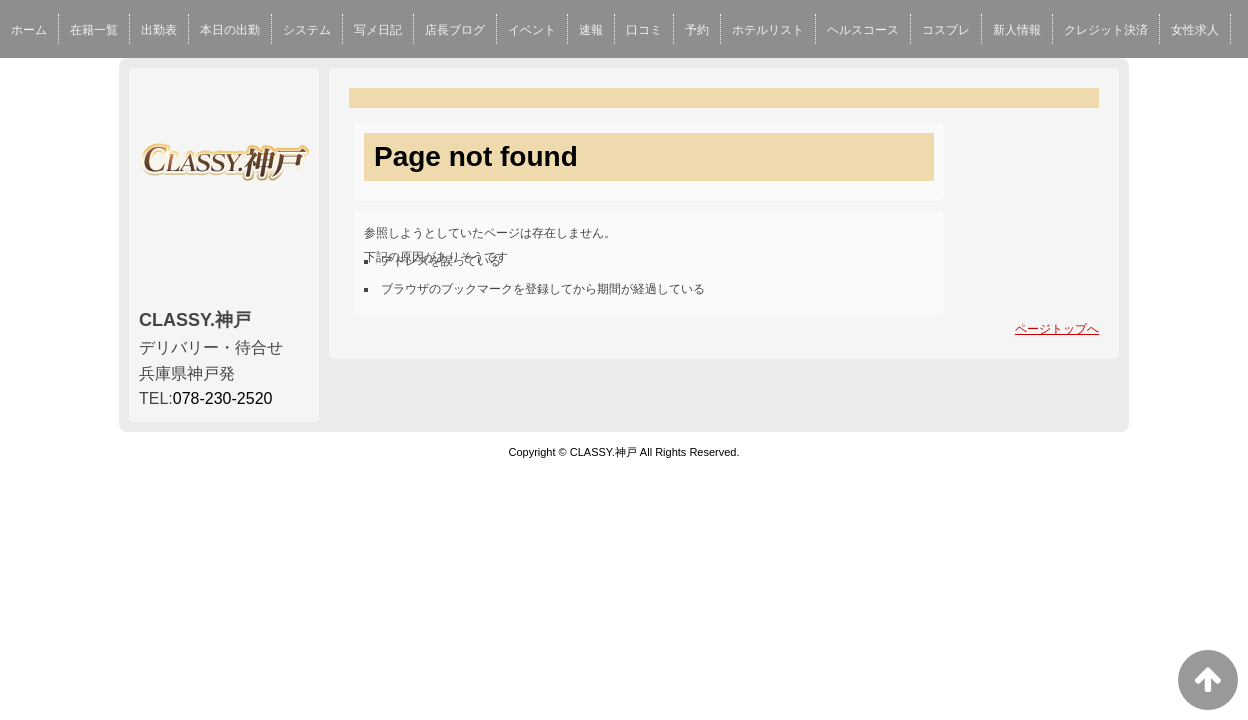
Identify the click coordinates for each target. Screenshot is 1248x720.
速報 (591, 30)
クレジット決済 (1106, 30)
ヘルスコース (863, 30)
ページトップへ (1057, 329)
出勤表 (159, 30)
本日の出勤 (230, 30)
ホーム (29, 30)
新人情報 (1017, 30)
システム (307, 30)
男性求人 (35, 84)
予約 (697, 30)
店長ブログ (455, 30)
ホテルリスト (768, 30)
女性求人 (1195, 30)
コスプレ (946, 30)
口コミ (644, 30)
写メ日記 (378, 30)
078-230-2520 (223, 398)
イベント (532, 30)
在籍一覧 (94, 30)
